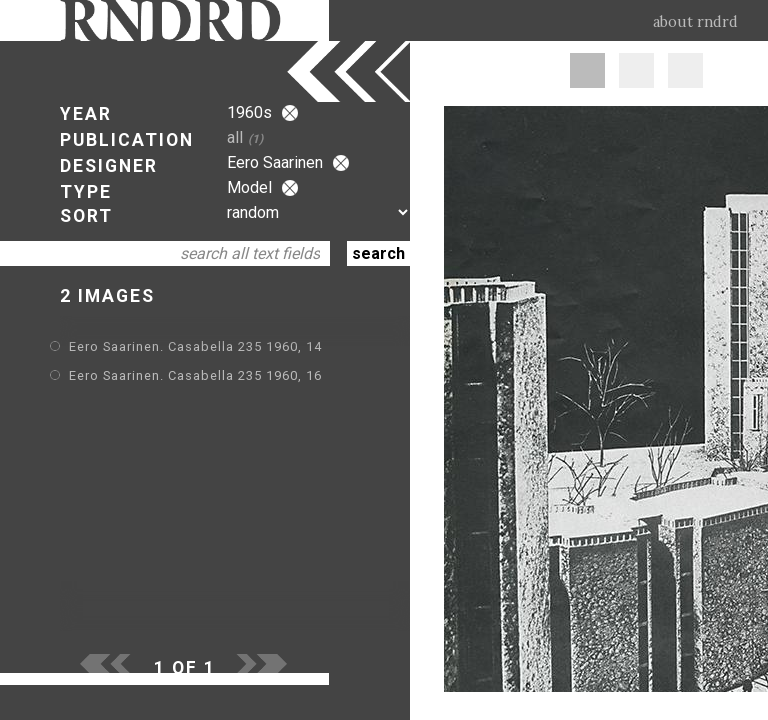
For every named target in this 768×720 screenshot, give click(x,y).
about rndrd (695, 22)
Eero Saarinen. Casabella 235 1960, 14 (195, 346)
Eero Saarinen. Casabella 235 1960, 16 (195, 375)
